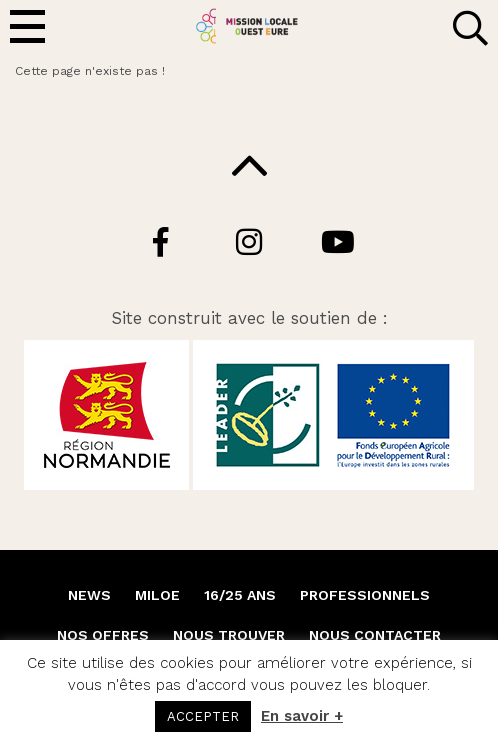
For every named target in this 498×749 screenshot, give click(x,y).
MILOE (157, 595)
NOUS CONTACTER (375, 635)
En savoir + (302, 716)
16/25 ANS (240, 595)
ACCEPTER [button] (203, 716)
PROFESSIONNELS (365, 595)
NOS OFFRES (103, 635)
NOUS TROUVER (229, 635)
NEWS (89, 595)
